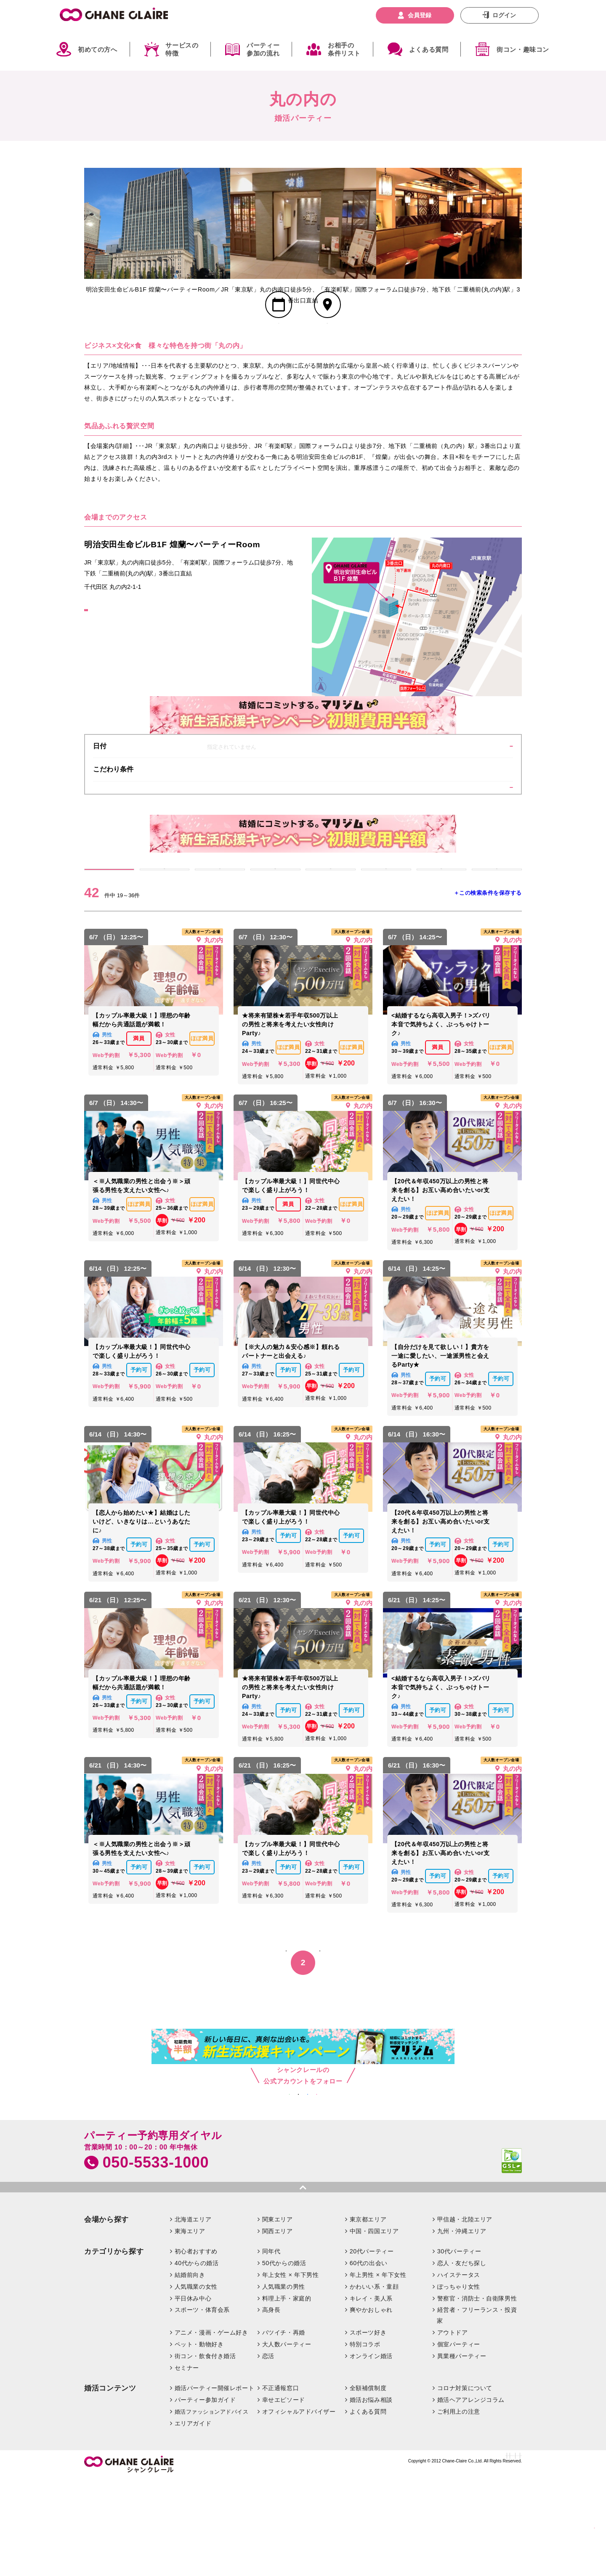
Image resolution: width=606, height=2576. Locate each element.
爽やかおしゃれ (371, 2406)
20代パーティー (372, 2347)
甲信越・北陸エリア (464, 2315)
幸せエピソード (283, 2496)
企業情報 (304, 2557)
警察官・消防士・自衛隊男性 (477, 2394)
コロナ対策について (464, 2484)
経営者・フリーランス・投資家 (477, 2412)
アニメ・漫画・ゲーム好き (211, 2429)
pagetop (303, 2281)
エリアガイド (193, 2519)
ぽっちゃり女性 (458, 2383)
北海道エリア (193, 2315)
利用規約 (510, 2557)
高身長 (271, 2406)
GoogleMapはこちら (122, 654)
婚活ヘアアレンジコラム (471, 2496)
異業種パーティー (461, 2452)
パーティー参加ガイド (205, 2496)
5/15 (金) (275, 930)
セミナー (187, 2464)
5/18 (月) (441, 930)
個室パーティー (458, 2440)
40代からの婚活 (197, 2359)
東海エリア (190, 2327)
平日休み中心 (193, 2394)
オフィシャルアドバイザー (299, 2507)
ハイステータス (458, 2371)
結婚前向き (190, 2371)
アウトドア (452, 2429)
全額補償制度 (368, 2484)
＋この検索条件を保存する (488, 963)
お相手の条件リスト (344, 49)
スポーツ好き (368, 2429)
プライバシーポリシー (464, 2557)
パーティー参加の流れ (263, 49)
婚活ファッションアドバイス (212, 2508)
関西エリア (277, 2327)
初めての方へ (97, 49)
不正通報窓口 (280, 2484)
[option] (157, 223)
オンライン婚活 (371, 2452)
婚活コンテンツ (110, 2485)
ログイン (504, 15)
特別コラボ (365, 2440)
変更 (473, 782)
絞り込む (576, 2523)
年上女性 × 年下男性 (290, 2371)
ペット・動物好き (199, 2440)
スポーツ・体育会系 (202, 2406)
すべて (109, 930)
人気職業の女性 (196, 2383)
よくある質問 (429, 49)
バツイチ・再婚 (283, 2429)
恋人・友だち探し (461, 2359)
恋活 (268, 2452)
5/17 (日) (386, 930)
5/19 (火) (497, 930)
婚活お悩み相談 (371, 2496)
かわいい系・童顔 (374, 2383)
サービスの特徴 (181, 49)
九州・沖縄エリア (461, 2327)
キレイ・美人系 (371, 2394)
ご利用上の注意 (458, 2507)
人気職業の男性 (283, 2383)
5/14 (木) (220, 930)
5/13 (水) (165, 930)
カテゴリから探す (114, 2348)
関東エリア (277, 2315)
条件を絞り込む (473, 833)
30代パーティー (459, 2347)
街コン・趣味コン (523, 49)
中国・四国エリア (374, 2327)
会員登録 (419, 15)
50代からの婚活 (284, 2359)
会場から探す (106, 2316)
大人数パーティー (286, 2440)
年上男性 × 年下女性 (378, 2371)
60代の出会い (369, 2359)
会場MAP (327, 353)
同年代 (271, 2347)
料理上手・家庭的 (286, 2394)
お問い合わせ (339, 2557)
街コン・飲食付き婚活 (205, 2452)
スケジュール (278, 353)
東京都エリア (368, 2315)
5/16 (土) (331, 930)
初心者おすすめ (196, 2347)
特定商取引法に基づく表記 (396, 2557)
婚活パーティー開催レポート (215, 2484)
